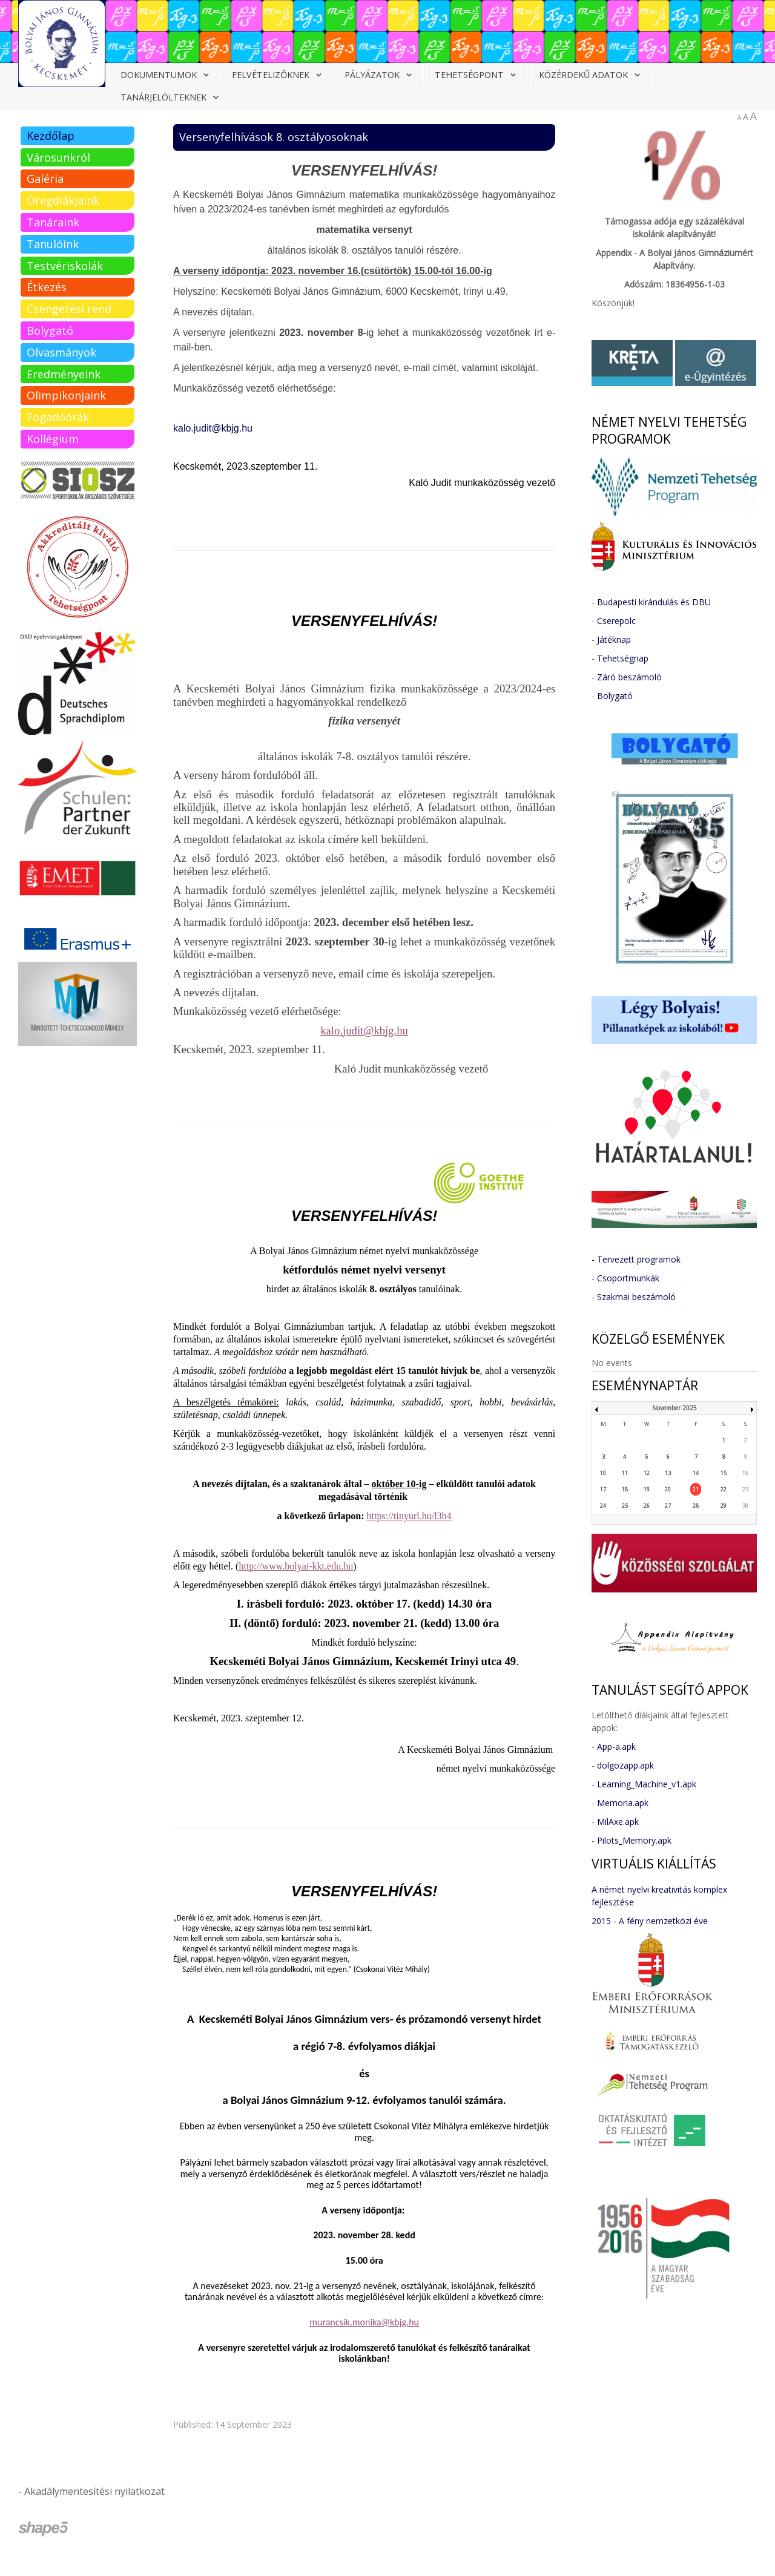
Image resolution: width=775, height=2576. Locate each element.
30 (745, 1506)
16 (745, 1473)
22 (724, 1489)
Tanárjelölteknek (163, 97)
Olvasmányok (61, 352)
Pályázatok (372, 74)
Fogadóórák (58, 417)
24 (603, 1506)
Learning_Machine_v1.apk (646, 1784)
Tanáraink (53, 222)
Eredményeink (64, 374)
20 (668, 1489)
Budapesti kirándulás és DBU (654, 602)
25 (625, 1506)
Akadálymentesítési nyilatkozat (94, 2491)
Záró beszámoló (629, 677)
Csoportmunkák (628, 1278)
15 (724, 1473)
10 (603, 1473)
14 (696, 1473)
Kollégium (53, 439)
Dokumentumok (158, 74)
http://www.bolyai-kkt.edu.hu (296, 1566)
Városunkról (58, 157)
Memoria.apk (622, 1803)
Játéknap (614, 639)
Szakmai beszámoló (636, 1297)
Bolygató (50, 330)
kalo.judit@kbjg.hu (212, 428)
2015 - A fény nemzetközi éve (650, 1921)
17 (603, 1489)
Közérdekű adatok (583, 74)
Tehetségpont (469, 74)
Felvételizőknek (270, 74)
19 (647, 1489)
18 (625, 1489)
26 (647, 1506)
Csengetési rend (69, 308)
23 (745, 1489)
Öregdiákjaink (63, 200)
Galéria (45, 178)
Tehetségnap (622, 658)
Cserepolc (616, 620)
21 (696, 1489)
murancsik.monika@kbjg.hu (364, 2322)
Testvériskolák (65, 265)
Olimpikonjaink (66, 395)
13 (668, 1473)
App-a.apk (616, 1746)
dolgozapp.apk (625, 1765)
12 (647, 1473)
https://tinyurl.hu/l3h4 (409, 1516)
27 (668, 1506)
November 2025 (674, 1408)
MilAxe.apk (618, 1821)
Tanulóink (53, 244)
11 (625, 1473)
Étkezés (47, 287)
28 (696, 1506)
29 (724, 1506)
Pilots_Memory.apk (634, 1840)
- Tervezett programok (636, 1259)
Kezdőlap (50, 135)
